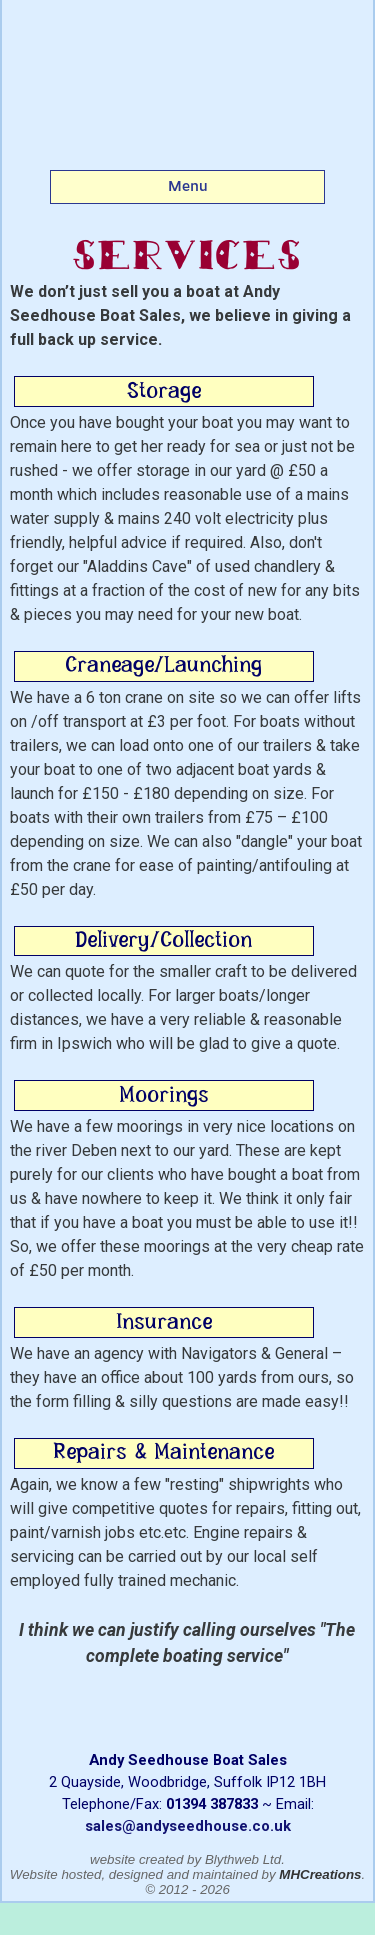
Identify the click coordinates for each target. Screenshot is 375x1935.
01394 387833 (212, 1804)
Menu (188, 186)
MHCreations (320, 1874)
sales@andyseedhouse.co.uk (188, 1826)
